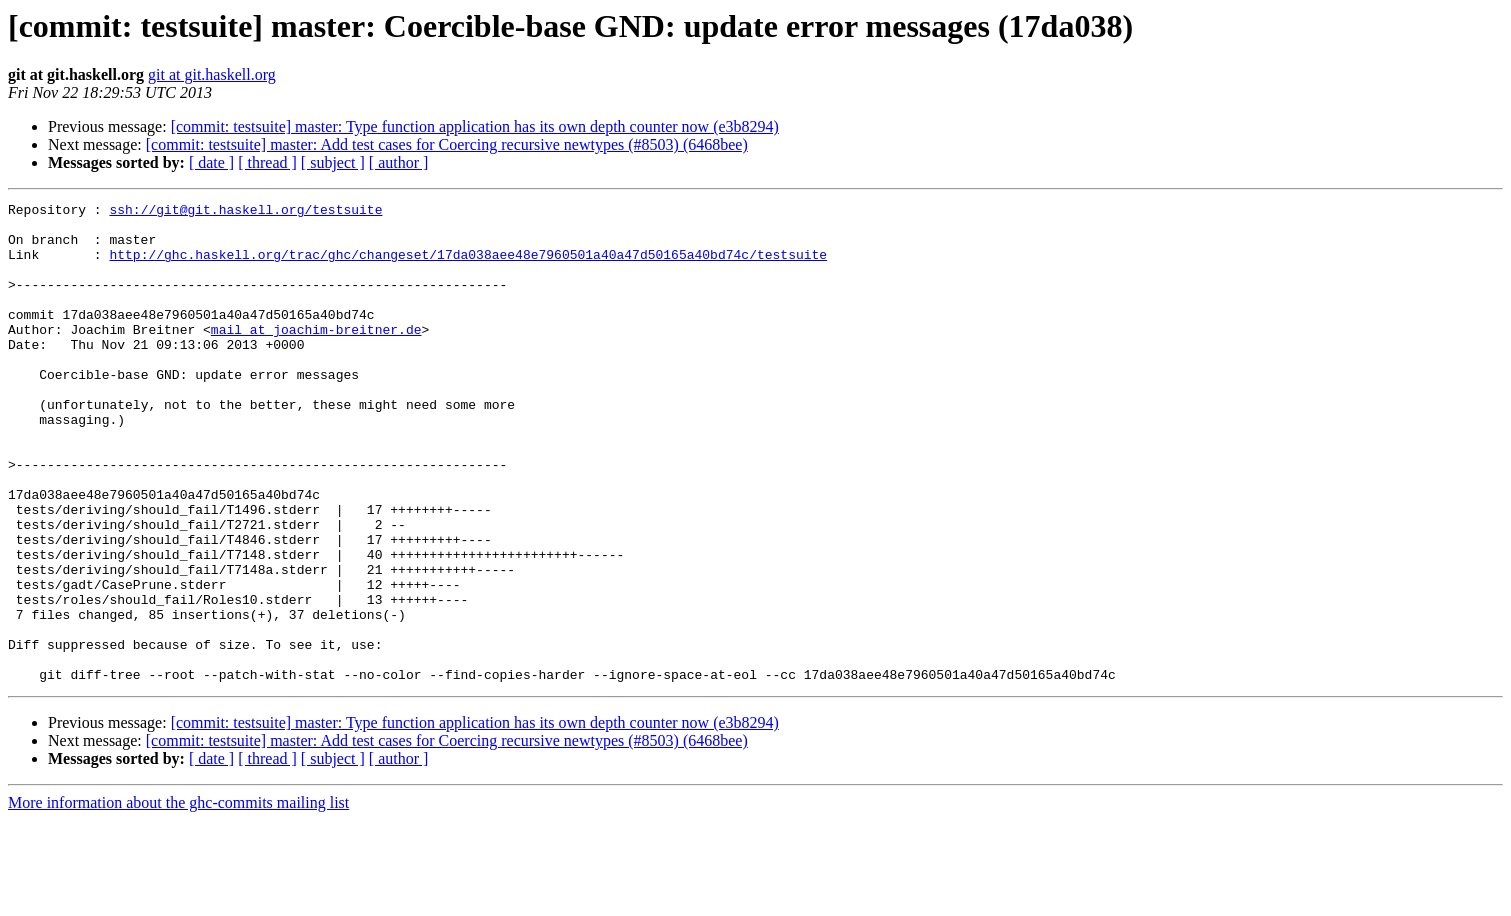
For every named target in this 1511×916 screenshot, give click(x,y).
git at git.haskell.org (212, 74)
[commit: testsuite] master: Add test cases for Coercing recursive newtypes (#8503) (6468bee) (447, 144)
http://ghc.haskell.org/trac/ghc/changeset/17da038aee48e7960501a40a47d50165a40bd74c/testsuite (468, 266)
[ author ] (399, 162)
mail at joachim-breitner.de (316, 356)
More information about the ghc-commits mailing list (178, 898)
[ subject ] (333, 162)
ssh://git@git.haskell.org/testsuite (245, 212)
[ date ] (211, 162)
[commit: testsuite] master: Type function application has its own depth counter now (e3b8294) (475, 126)
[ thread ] (267, 162)
